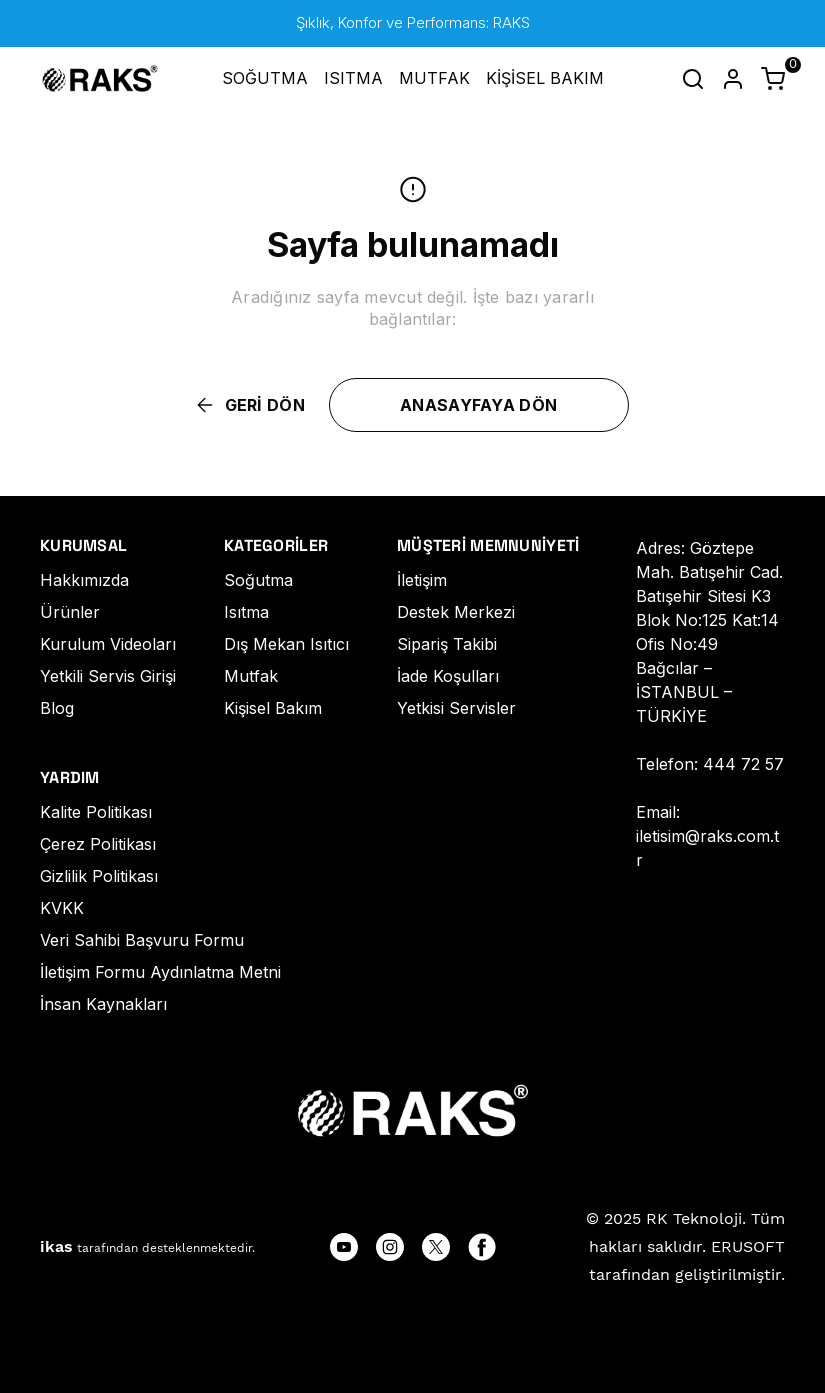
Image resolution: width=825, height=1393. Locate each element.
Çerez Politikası (98, 844)
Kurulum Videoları (108, 644)
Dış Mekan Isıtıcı (286, 644)
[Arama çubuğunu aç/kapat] (693, 79)
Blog (57, 708)
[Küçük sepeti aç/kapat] (773, 79)
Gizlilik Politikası (99, 876)
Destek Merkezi (456, 612)
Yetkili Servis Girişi (108, 676)
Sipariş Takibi (447, 644)
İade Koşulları (448, 676)
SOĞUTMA (265, 78)
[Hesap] (733, 79)
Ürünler (70, 612)
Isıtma (246, 612)
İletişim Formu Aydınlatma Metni (160, 972)
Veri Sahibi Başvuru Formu (142, 940)
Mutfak (251, 676)
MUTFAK (434, 78)
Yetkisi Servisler (456, 708)
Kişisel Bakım (273, 708)
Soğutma (258, 580)
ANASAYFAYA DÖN (478, 405)
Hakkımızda (84, 580)
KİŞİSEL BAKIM (545, 78)
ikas (56, 1246)
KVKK (62, 908)
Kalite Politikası (96, 812)
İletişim (422, 580)
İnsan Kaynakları (103, 1004)
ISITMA (353, 78)
